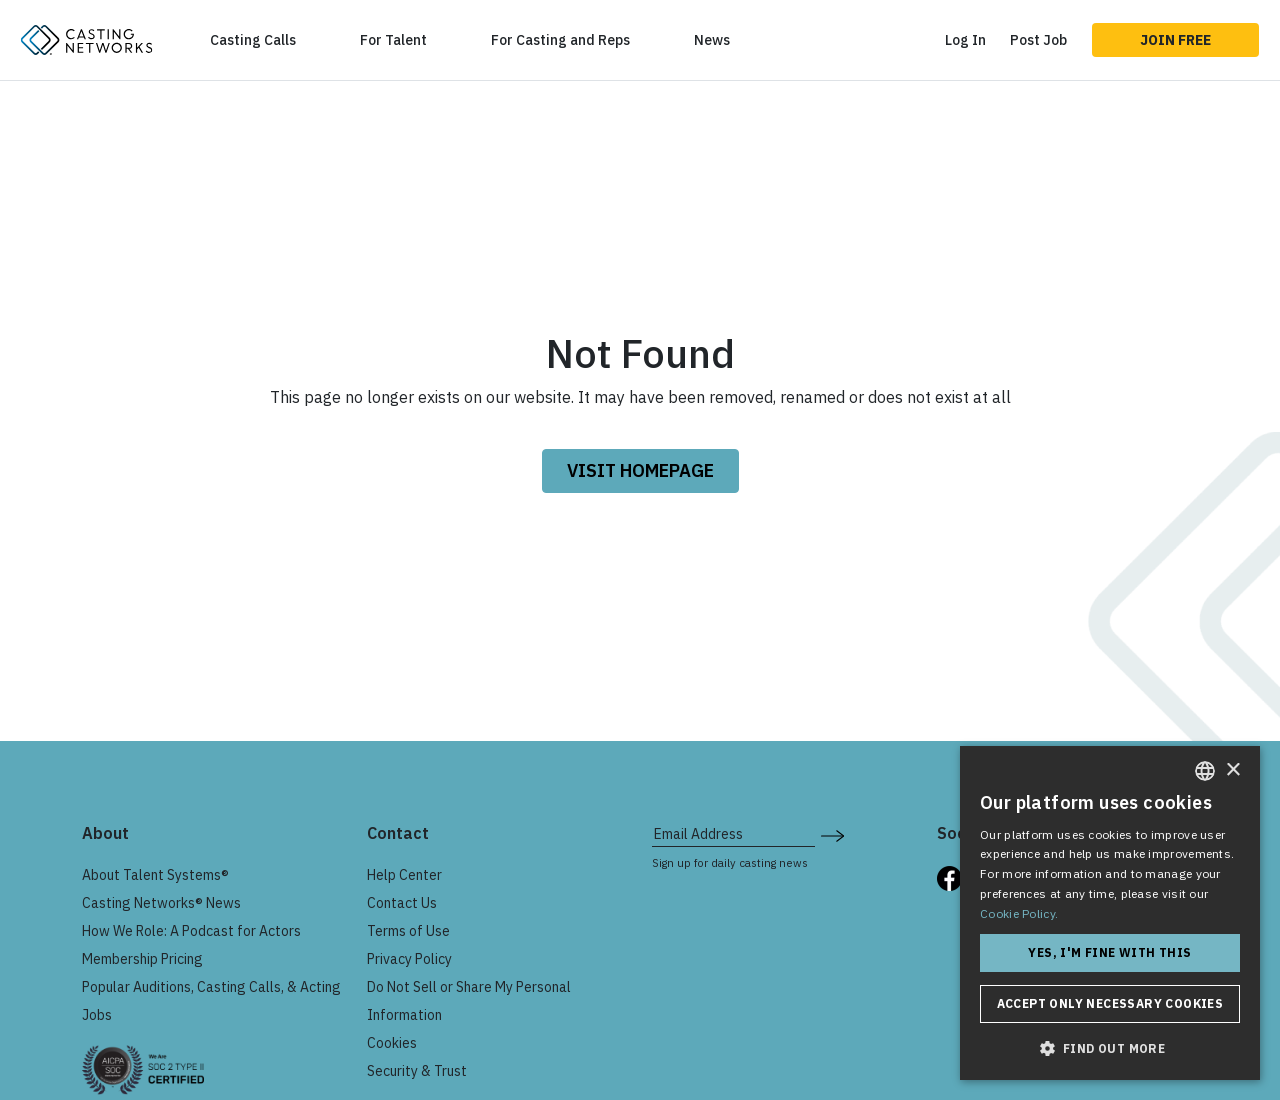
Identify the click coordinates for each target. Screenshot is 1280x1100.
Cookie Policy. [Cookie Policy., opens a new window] (1019, 913)
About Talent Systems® (155, 875)
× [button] (1232, 770)
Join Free (1175, 40)
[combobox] (1205, 771)
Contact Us (402, 903)
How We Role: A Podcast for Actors (191, 931)
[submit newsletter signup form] (832, 834)
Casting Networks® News (161, 903)
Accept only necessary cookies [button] (1110, 1003)
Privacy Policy (409, 959)
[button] (1110, 1048)
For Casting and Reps (560, 40)
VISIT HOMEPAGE (640, 470)
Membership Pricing (142, 959)
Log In (965, 40)
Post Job (1038, 40)
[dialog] (1110, 913)
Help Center (404, 875)
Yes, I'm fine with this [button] (1109, 952)
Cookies (392, 1043)
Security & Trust (417, 1071)
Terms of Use (408, 931)
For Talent (393, 40)
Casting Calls (253, 40)
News (712, 40)
